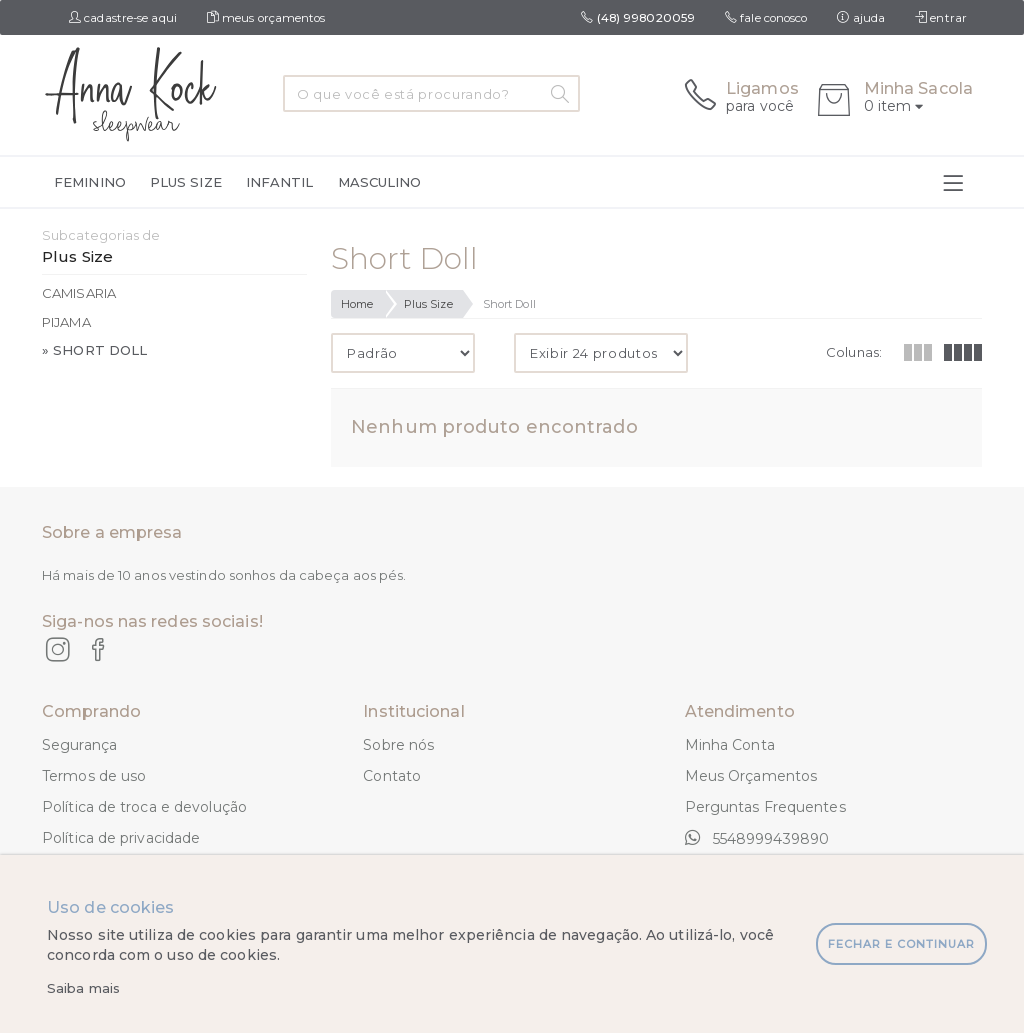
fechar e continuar (901, 944)
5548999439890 (757, 838)
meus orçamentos (266, 18)
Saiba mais (83, 988)
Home (357, 304)
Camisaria (79, 293)
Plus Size (428, 304)
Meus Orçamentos (751, 776)
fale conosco (766, 18)
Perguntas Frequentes (765, 807)
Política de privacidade (121, 838)
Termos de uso (94, 776)
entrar (941, 18)
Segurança (79, 745)
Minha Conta (730, 745)
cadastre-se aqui (123, 18)
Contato (392, 776)
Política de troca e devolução (144, 807)
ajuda (861, 18)
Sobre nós (398, 745)
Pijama (66, 322)
